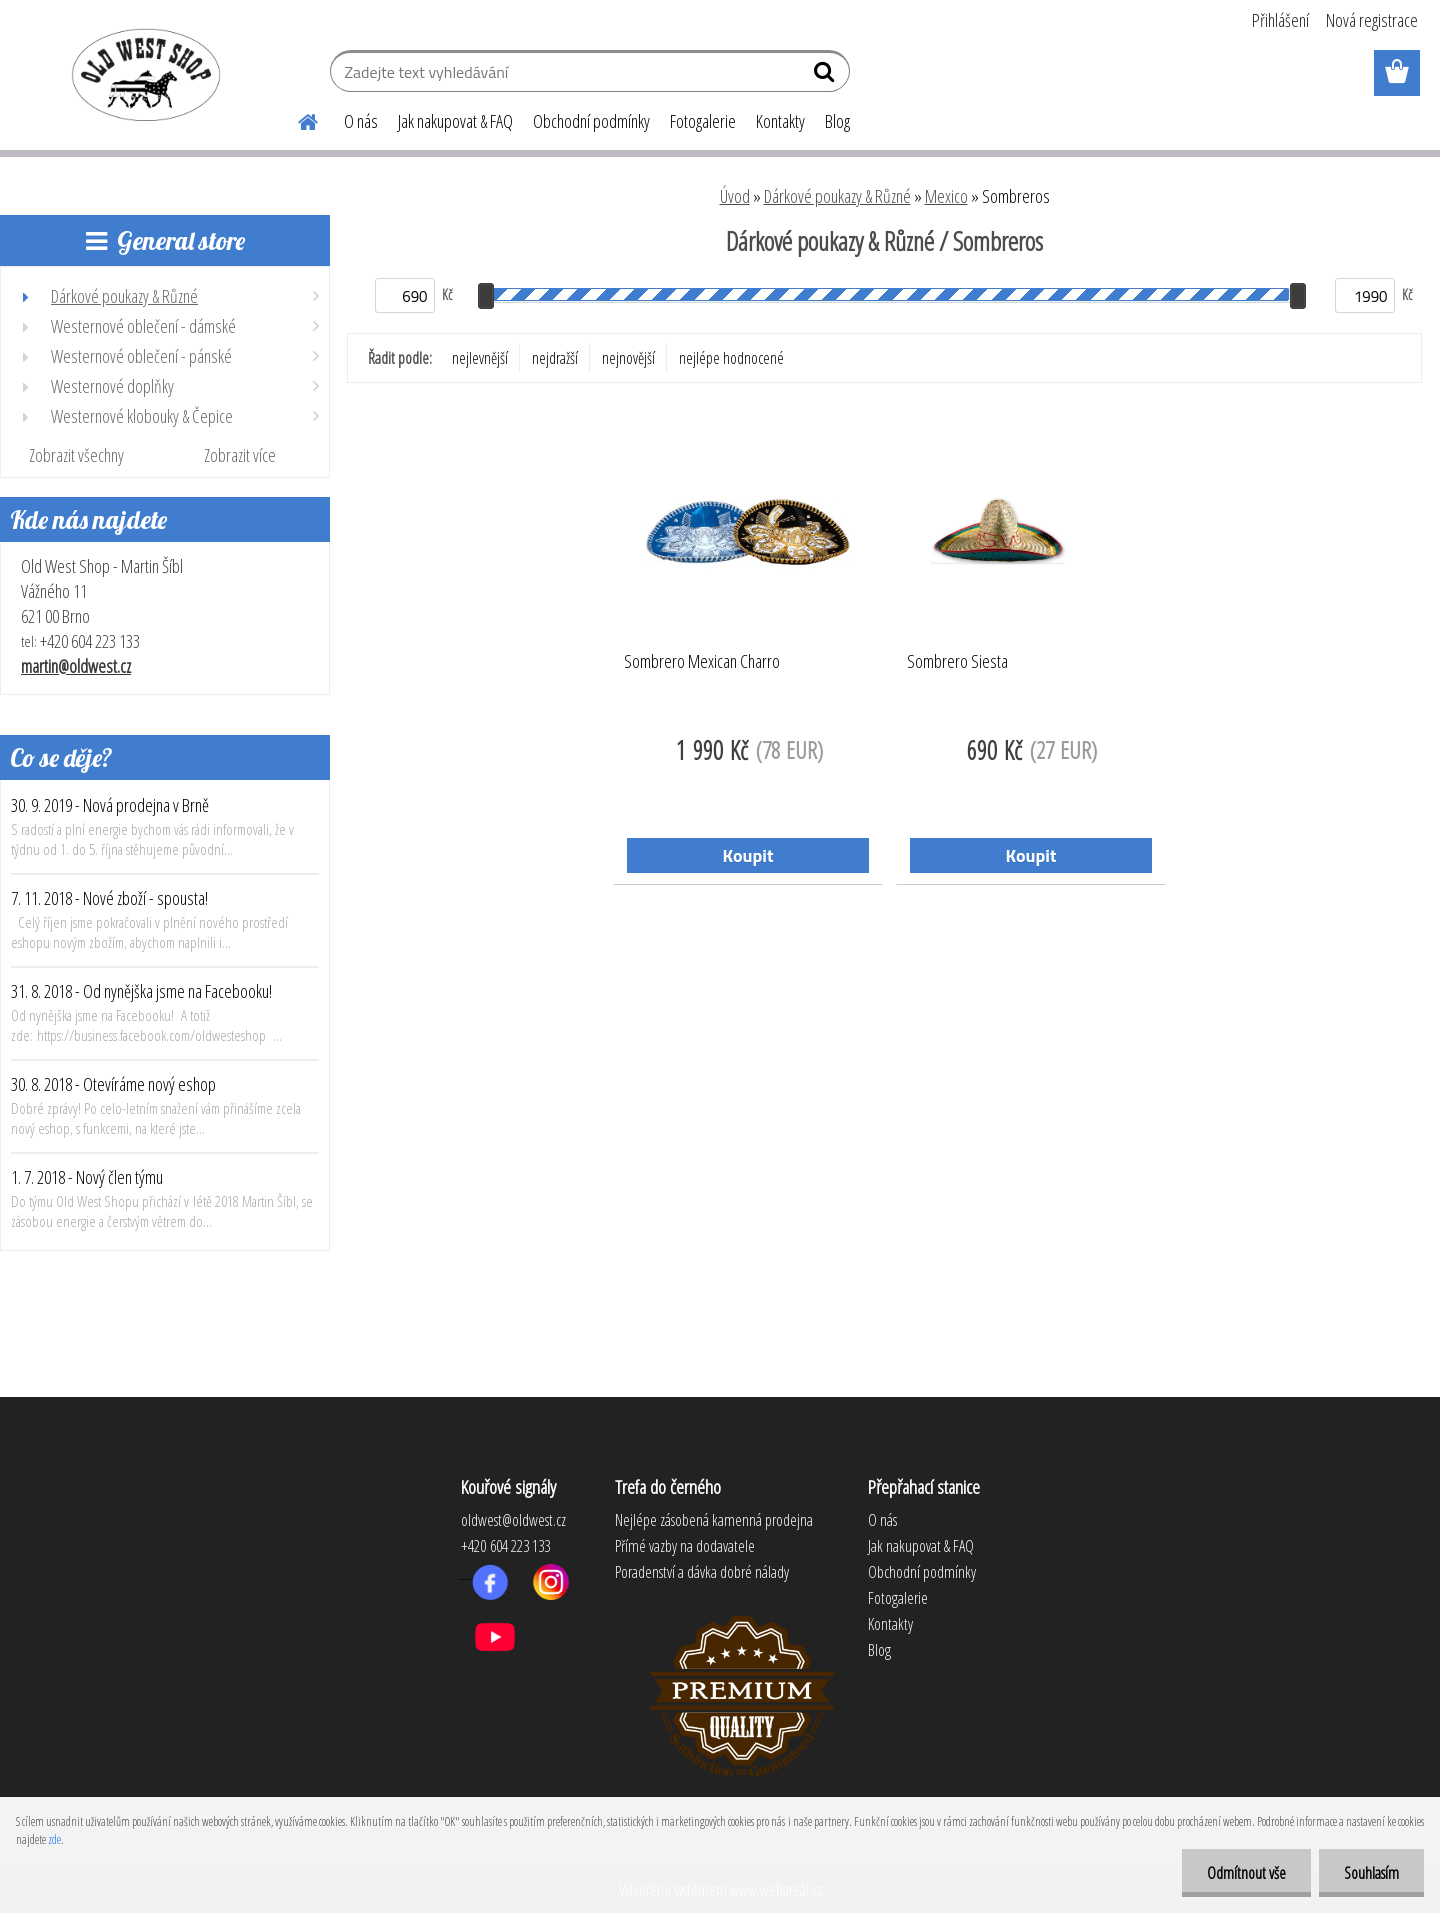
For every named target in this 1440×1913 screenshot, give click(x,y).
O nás (361, 121)
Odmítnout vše (1246, 1873)
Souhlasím (1371, 1873)
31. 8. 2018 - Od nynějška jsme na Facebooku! (141, 991)
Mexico (946, 196)
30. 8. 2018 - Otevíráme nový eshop (113, 1084)
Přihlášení (1280, 20)
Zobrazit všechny (76, 455)
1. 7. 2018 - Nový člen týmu (87, 1177)
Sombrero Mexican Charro (702, 662)
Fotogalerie (703, 121)
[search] (826, 76)
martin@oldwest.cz (76, 666)
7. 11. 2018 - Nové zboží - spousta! (109, 898)
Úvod (735, 196)
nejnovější (628, 358)
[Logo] (142, 74)
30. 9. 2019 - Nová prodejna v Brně (110, 805)
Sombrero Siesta (957, 662)
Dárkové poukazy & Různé (837, 196)
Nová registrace (1372, 20)
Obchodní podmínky (591, 121)
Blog (837, 121)
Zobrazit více (240, 455)
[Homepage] (296, 119)
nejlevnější (480, 358)
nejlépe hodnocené (731, 358)
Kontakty (780, 121)
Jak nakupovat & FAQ (455, 121)
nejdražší (555, 358)
